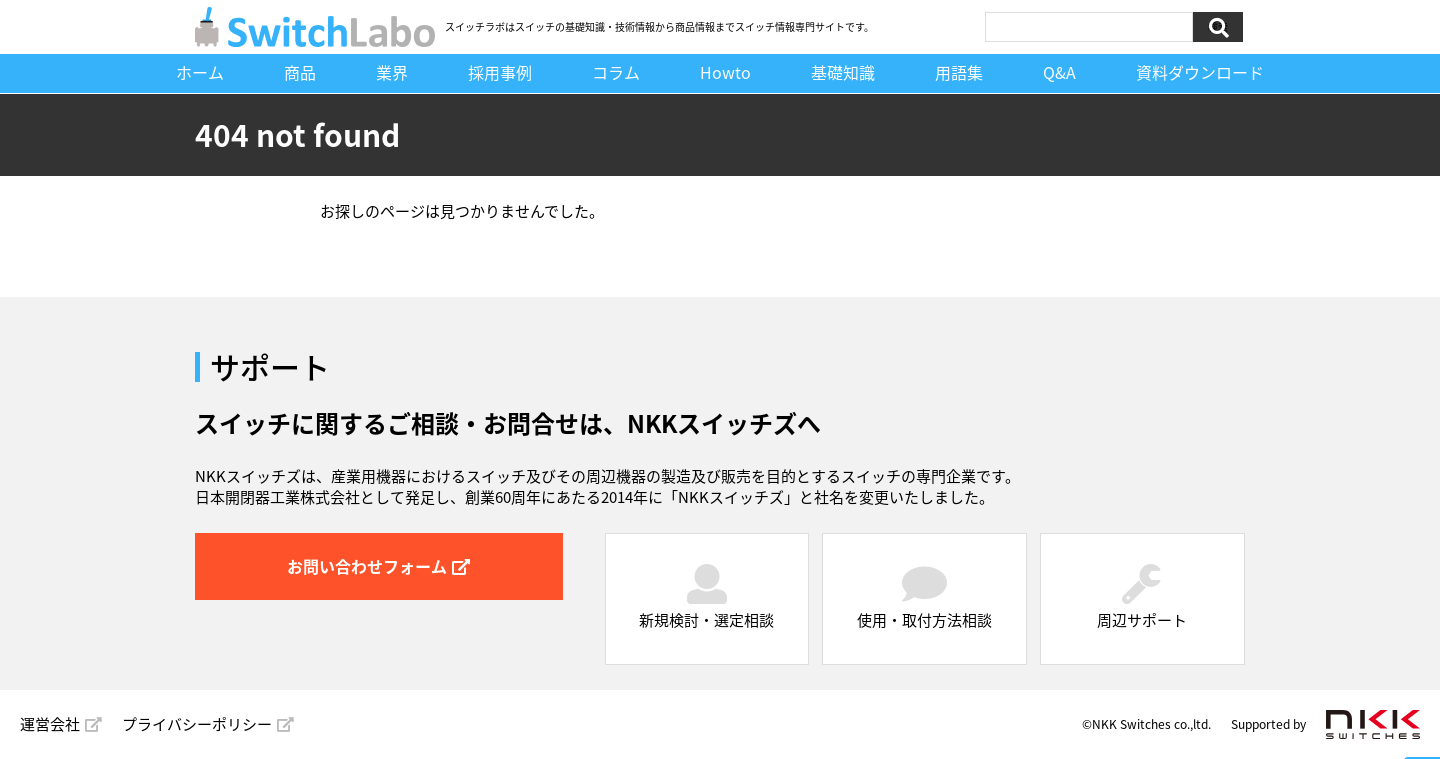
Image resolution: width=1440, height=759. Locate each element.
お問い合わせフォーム (378, 566)
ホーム (200, 72)
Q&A (1059, 72)
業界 (392, 72)
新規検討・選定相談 (706, 597)
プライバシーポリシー (208, 724)
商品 (300, 72)
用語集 (959, 72)
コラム (616, 72)
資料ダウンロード (1200, 72)
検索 (1218, 26)
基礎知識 (843, 72)
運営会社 (61, 724)
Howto (725, 72)
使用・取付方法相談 (924, 597)
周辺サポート (1142, 597)
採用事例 (500, 72)
